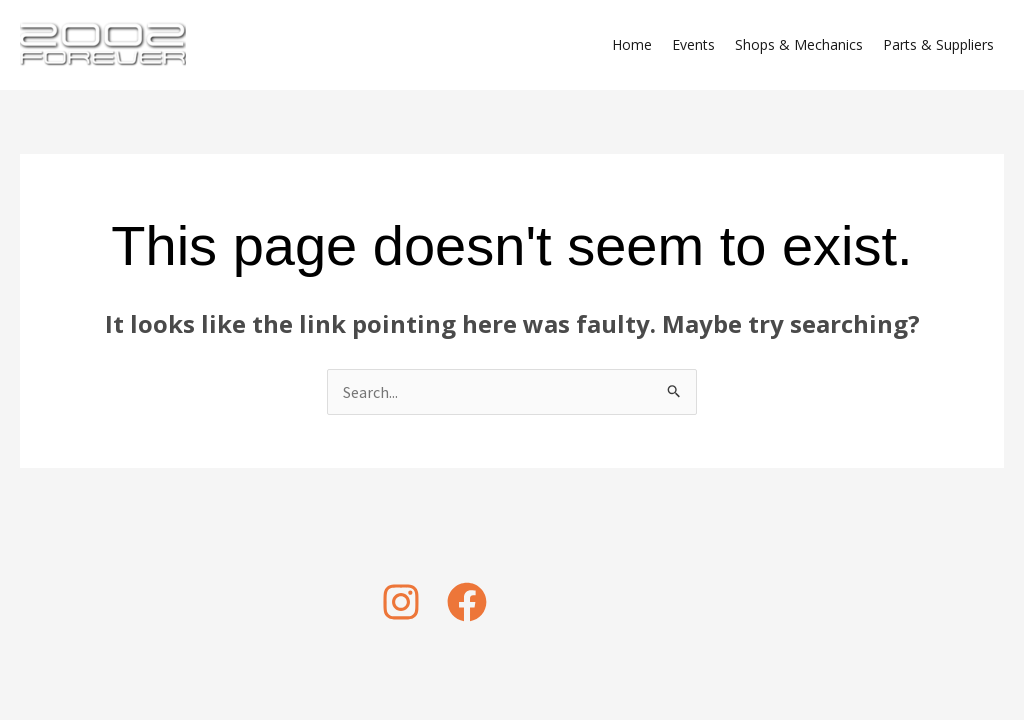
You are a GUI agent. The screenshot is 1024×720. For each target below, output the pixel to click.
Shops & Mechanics (799, 44)
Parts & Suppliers (938, 44)
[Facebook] (467, 602)
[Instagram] (401, 602)
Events (693, 44)
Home (632, 44)
